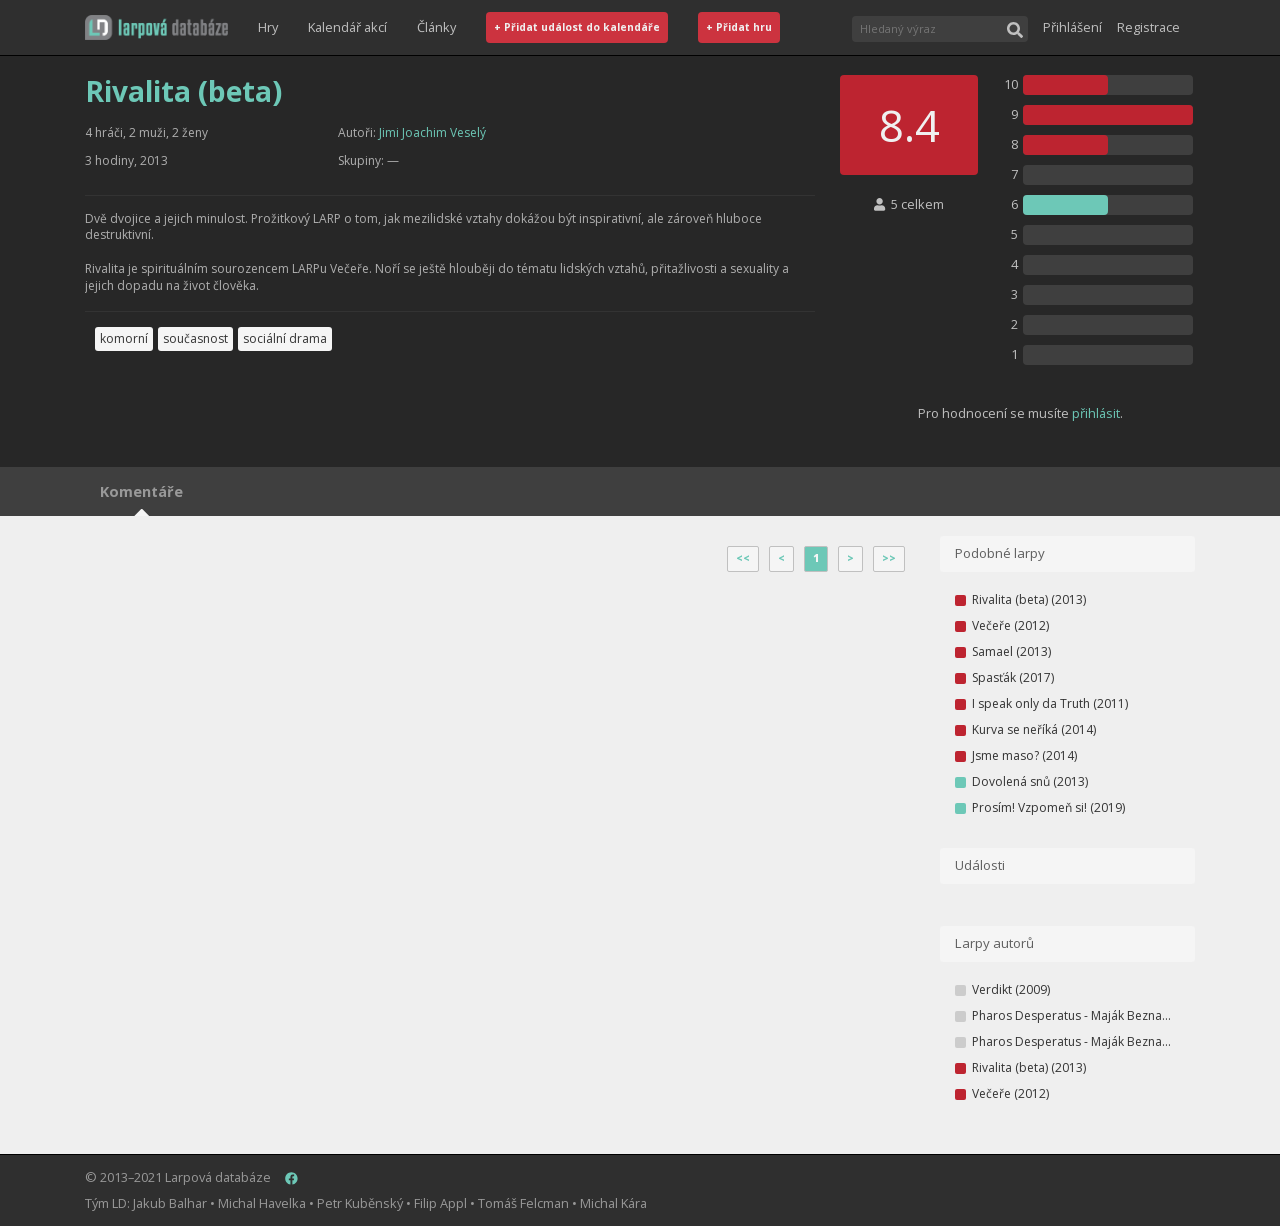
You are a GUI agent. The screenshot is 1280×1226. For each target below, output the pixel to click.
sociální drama (285, 338)
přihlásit (1096, 413)
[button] (156, 27)
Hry (268, 27)
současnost (195, 338)
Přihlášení (1072, 27)
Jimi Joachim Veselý (432, 132)
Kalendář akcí (347, 27)
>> (889, 558)
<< (743, 558)
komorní (124, 338)
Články (436, 27)
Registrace (1148, 27)
